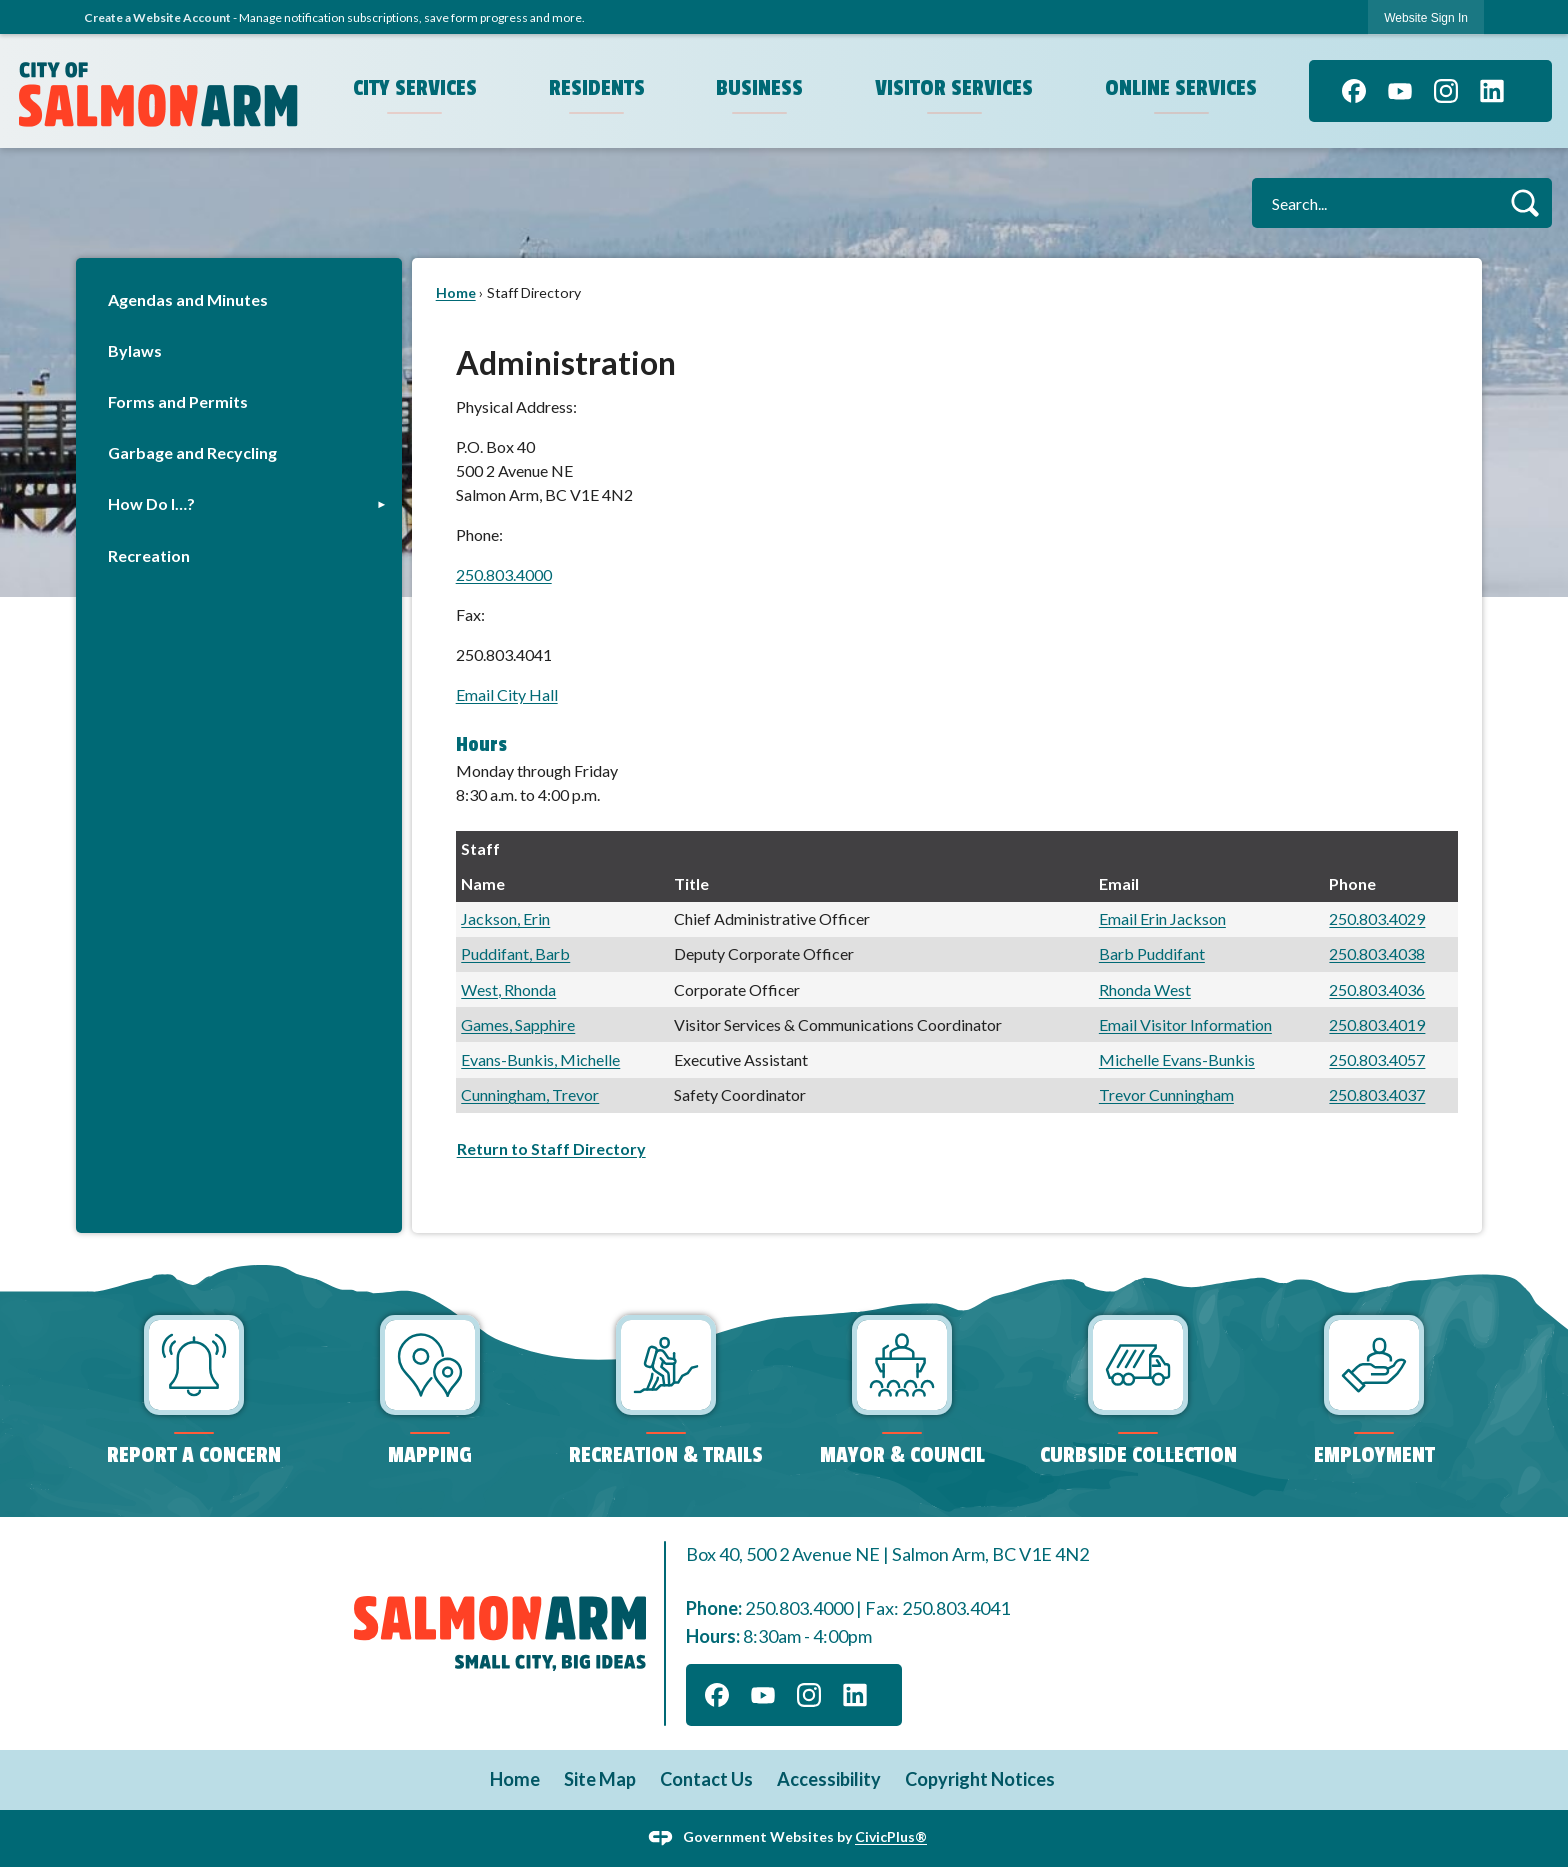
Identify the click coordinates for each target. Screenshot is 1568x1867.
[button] (1524, 202)
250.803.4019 (1377, 1024)
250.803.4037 (1377, 1094)
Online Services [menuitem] (1181, 88)
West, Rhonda (508, 989)
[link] (1426, 17)
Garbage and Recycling (192, 452)
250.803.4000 (504, 574)
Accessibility (829, 1779)
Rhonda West (1145, 989)
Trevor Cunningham (1166, 1094)
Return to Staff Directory (551, 1148)
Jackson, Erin (505, 918)
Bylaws (135, 350)
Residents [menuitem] (597, 88)
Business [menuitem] (759, 88)
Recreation (149, 555)
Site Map (600, 1779)
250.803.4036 (1377, 989)
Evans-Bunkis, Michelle (540, 1059)
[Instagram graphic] (1446, 91)
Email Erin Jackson (1162, 918)
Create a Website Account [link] (157, 17)
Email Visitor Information (1185, 1024)
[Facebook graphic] (1354, 91)
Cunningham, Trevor (530, 1094)
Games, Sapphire (518, 1024)
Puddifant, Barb (515, 953)
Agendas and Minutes (188, 299)
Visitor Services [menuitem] (954, 88)
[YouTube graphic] (1400, 91)
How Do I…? (151, 503)
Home (456, 292)
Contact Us (706, 1779)
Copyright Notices (980, 1779)
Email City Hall (507, 694)
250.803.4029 (1377, 918)
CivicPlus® (891, 1836)
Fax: (470, 614)
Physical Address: (516, 406)
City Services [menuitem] (415, 88)
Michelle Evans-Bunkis (1177, 1059)
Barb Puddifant (1152, 953)
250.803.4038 (1377, 953)
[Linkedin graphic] (1492, 91)
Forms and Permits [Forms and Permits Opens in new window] (178, 401)
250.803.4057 (1377, 1059)
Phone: (479, 534)
